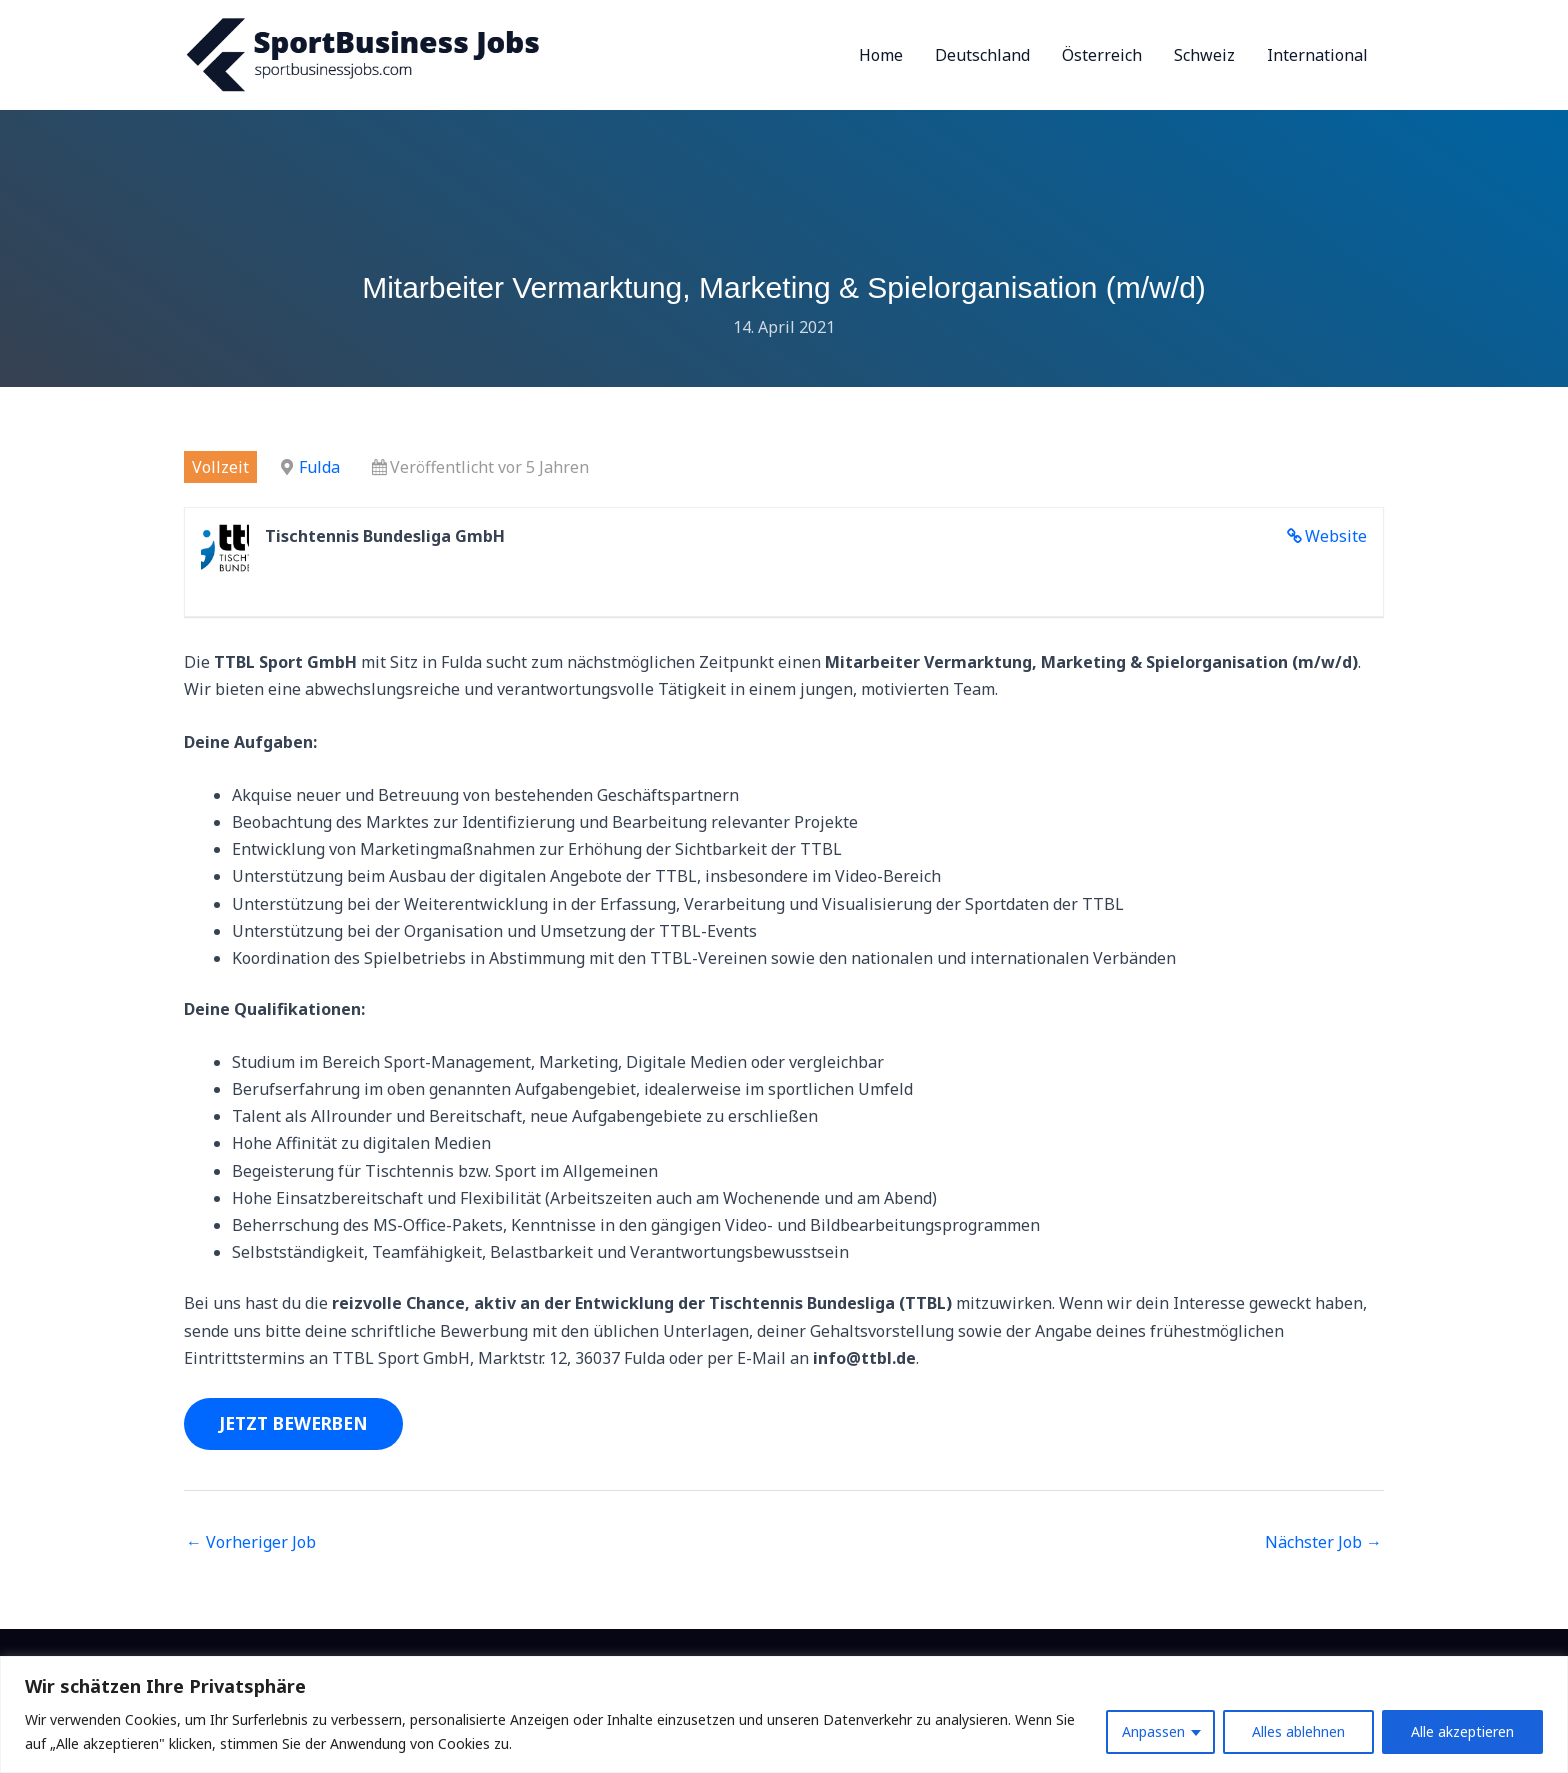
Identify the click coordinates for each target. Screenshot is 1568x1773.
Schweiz (1204, 55)
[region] (784, 1714)
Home (881, 55)
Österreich (1102, 55)
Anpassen (1153, 1731)
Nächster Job (1323, 1542)
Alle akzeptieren (1462, 1731)
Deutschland (982, 55)
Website (1336, 536)
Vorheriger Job (251, 1542)
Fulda (319, 467)
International (1317, 55)
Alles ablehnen (1298, 1731)
